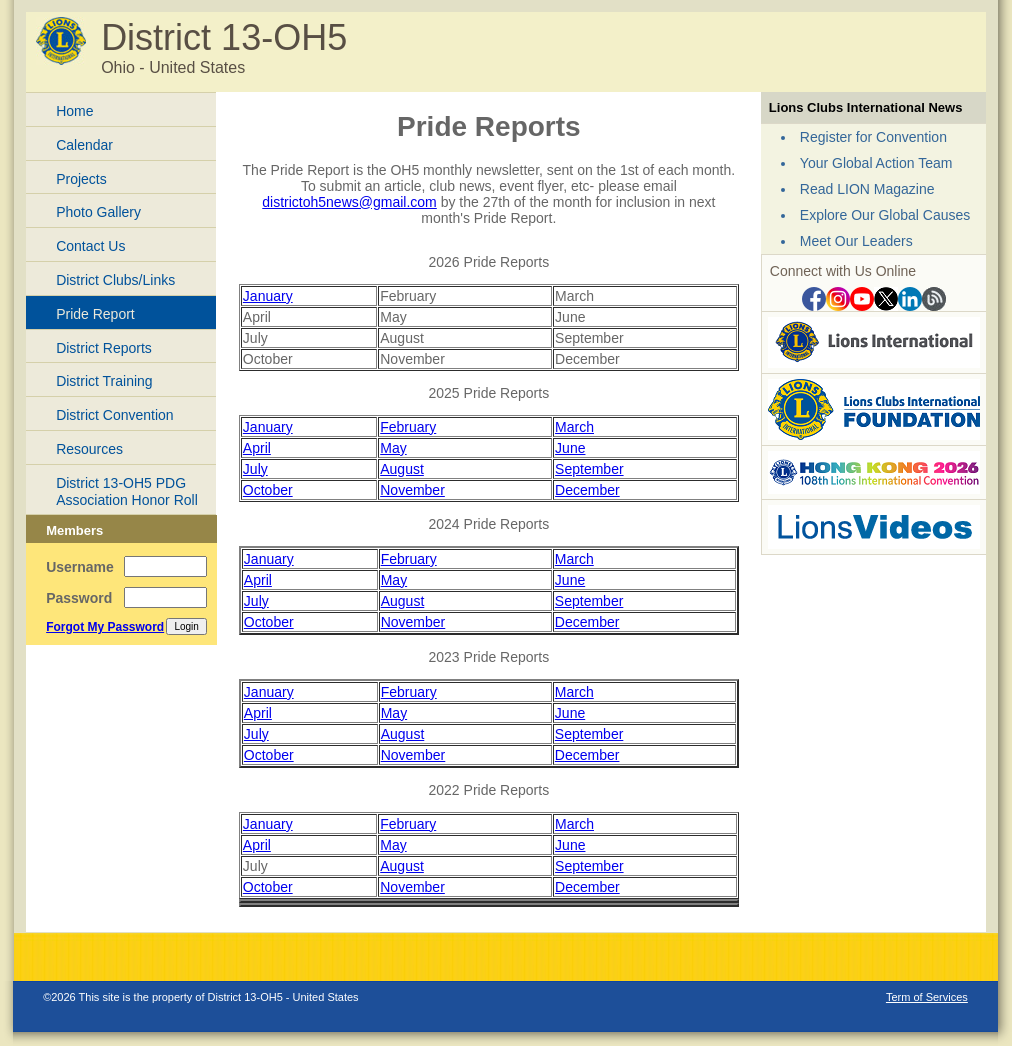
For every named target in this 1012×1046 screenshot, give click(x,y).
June (570, 448)
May (393, 448)
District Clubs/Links (115, 280)
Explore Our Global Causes (885, 215)
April (257, 448)
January (268, 296)
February (408, 427)
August (402, 469)
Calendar (84, 145)
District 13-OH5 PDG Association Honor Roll (127, 491)
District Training (104, 381)
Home (74, 111)
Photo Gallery (98, 212)
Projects (81, 179)
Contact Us (90, 246)
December (587, 490)
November (412, 490)
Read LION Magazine (867, 189)
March (574, 427)
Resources (89, 449)
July (255, 469)
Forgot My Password (105, 627)
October (268, 490)
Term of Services (927, 997)
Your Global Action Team (876, 163)
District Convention (115, 415)
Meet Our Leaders (856, 241)
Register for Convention (873, 137)
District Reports (104, 348)
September (589, 469)
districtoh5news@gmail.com (349, 202)
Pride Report (95, 314)
